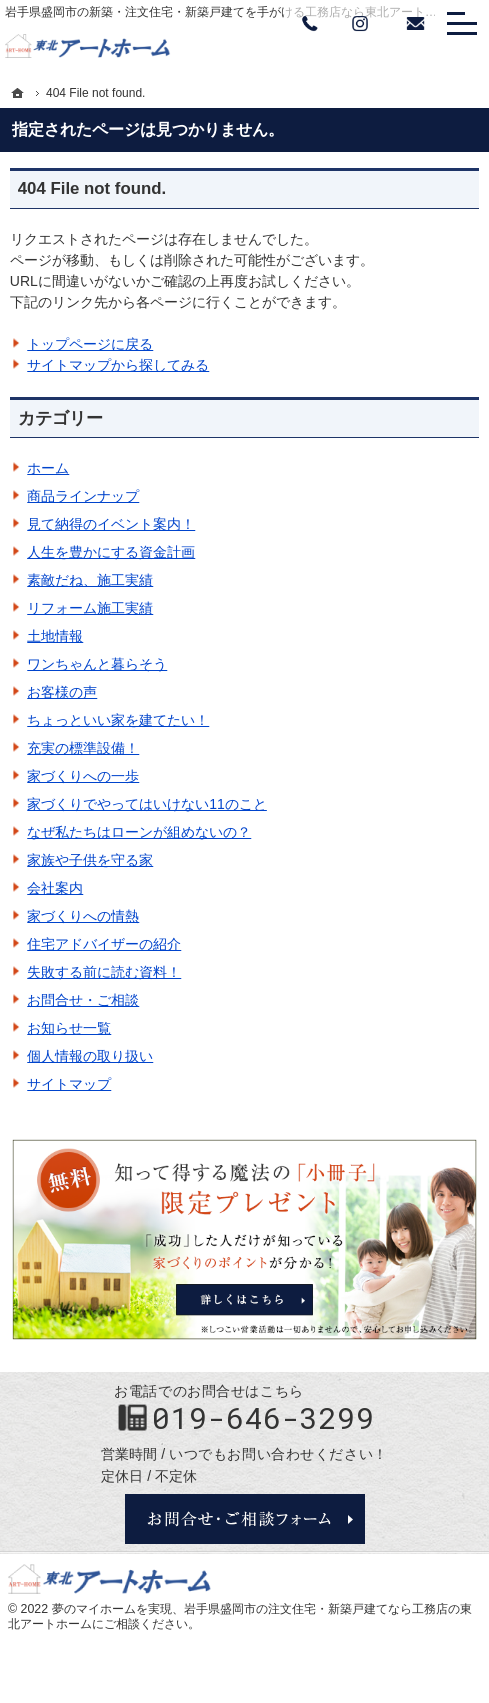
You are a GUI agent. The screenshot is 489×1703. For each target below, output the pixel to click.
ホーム (48, 468)
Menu (462, 23)
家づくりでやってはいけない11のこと (147, 804)
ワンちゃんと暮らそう (97, 664)
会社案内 (55, 888)
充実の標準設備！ (83, 748)
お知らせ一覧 (69, 1028)
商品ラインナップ (83, 496)
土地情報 (55, 636)
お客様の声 (62, 692)
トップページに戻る (90, 344)
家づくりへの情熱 (83, 916)
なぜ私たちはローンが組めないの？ (139, 832)
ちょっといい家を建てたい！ (118, 720)
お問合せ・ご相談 (83, 1000)
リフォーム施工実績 (90, 608)
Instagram (360, 23)
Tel (310, 23)
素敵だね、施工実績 (90, 580)
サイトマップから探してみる (118, 365)
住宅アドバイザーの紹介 (104, 944)
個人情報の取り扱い (90, 1056)
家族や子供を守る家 (90, 860)
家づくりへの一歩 (83, 776)
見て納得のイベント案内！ (111, 524)
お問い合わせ (415, 23)
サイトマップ (69, 1084)
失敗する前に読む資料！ (104, 972)
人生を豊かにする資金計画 (111, 552)
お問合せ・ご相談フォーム (245, 1519)
